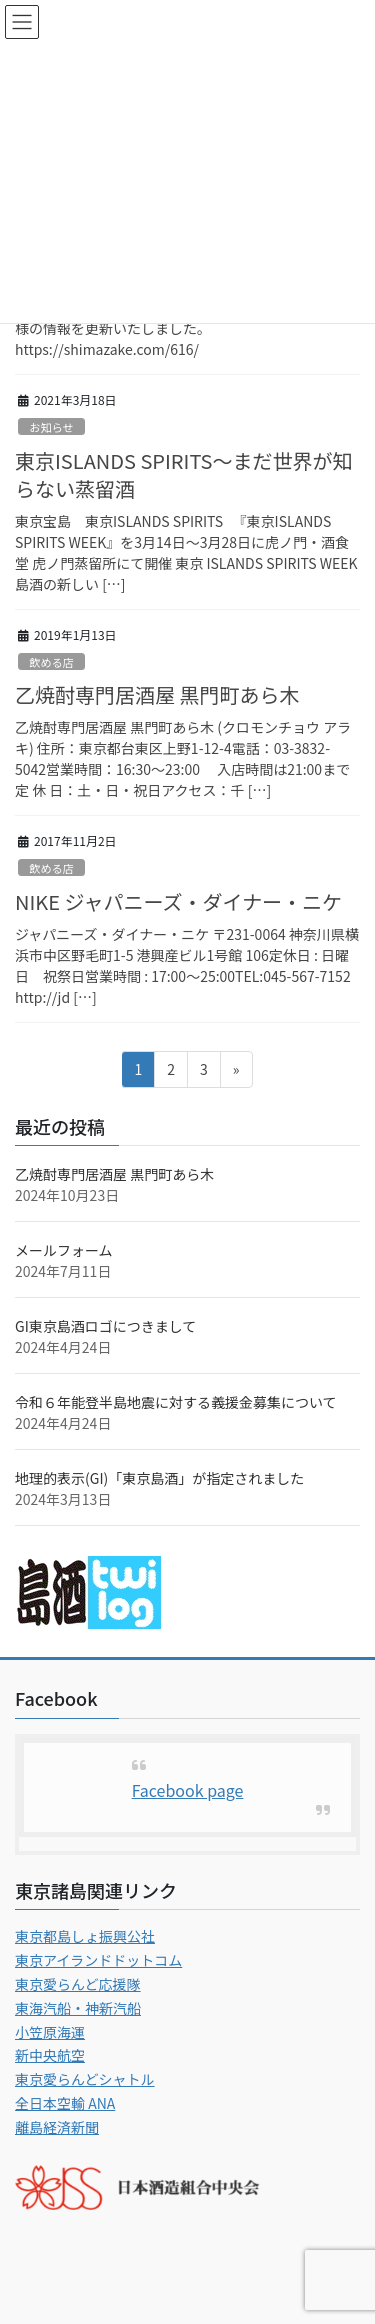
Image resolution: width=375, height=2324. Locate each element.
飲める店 (51, 662)
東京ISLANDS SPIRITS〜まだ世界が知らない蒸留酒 (183, 474)
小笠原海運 (50, 2032)
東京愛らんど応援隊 (78, 1984)
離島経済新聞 (57, 2127)
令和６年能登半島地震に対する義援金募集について (176, 1402)
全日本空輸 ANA (65, 2103)
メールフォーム (64, 1250)
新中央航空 (50, 2055)
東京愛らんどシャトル (85, 2079)
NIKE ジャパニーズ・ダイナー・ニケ (178, 901)
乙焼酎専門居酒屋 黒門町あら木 (157, 694)
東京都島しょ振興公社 (85, 1936)
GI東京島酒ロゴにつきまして (105, 1326)
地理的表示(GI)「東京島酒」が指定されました (159, 1478)
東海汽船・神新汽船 (78, 2008)
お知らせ (51, 427)
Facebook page (188, 1790)
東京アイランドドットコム (98, 1960)
